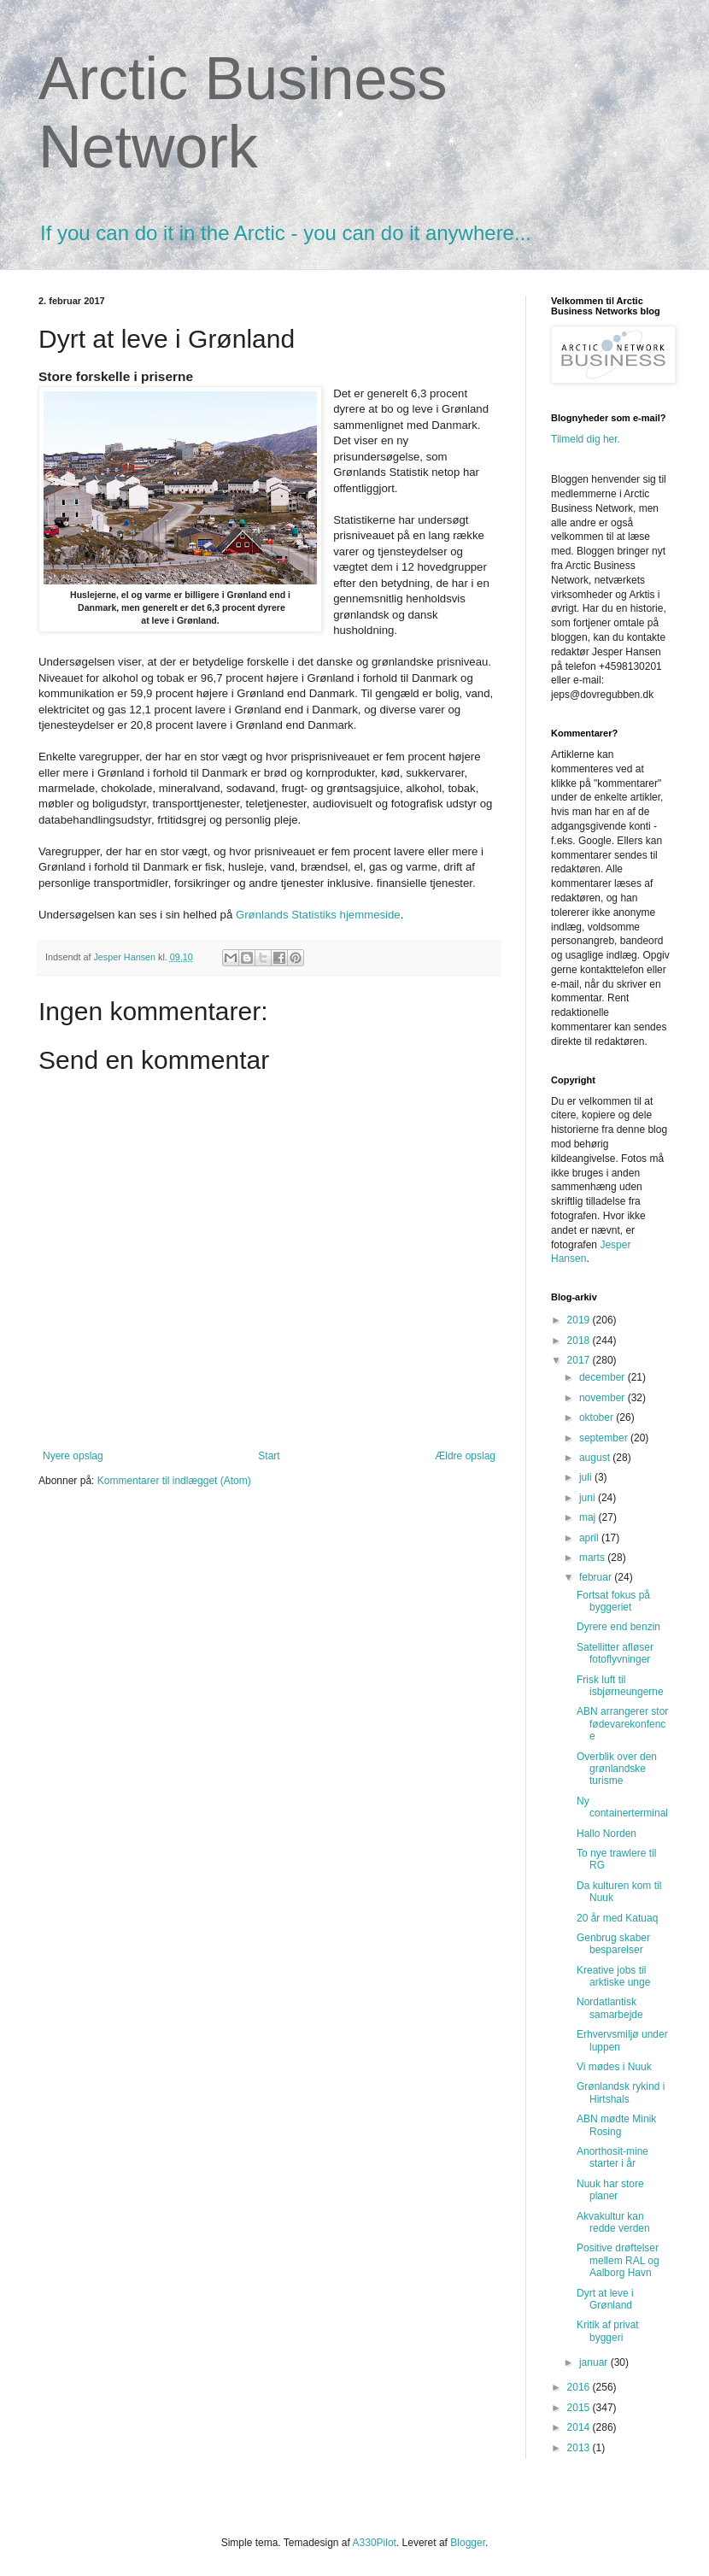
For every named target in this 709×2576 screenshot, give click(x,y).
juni (588, 1498)
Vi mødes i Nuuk (614, 2067)
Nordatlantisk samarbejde (610, 2008)
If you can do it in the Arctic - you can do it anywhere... (285, 232)
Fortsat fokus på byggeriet (613, 1601)
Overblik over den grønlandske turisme (617, 1769)
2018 (580, 1341)
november (603, 1398)
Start (268, 1456)
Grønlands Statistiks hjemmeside (318, 914)
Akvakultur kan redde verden (613, 2222)
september (604, 1438)
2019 (580, 1320)
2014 (580, 2427)
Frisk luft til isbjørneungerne (620, 1686)
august (595, 1458)
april (590, 1538)
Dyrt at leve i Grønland (605, 2299)
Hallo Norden (606, 1834)
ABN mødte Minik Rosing (616, 2125)
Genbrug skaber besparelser (613, 1944)
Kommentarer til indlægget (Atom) (174, 1481)
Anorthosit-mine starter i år (612, 2157)
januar (595, 2362)
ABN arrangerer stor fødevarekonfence (622, 1723)
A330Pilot (374, 2543)
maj (589, 1517)
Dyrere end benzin (618, 1627)
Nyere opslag (73, 1456)
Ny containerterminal (622, 1807)
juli (587, 1477)
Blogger (467, 2543)
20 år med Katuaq (617, 1918)
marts (593, 1558)
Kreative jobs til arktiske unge (613, 1976)
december (603, 1377)
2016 (580, 2387)
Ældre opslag (465, 1456)
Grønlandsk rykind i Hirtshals (621, 2092)
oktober (597, 1417)
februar (596, 1577)
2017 (580, 1360)
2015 (580, 2408)
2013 (580, 2448)
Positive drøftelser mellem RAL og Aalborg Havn (618, 2260)
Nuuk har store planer (610, 2190)
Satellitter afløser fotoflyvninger (615, 1653)
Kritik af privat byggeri (608, 2331)
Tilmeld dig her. (585, 439)
